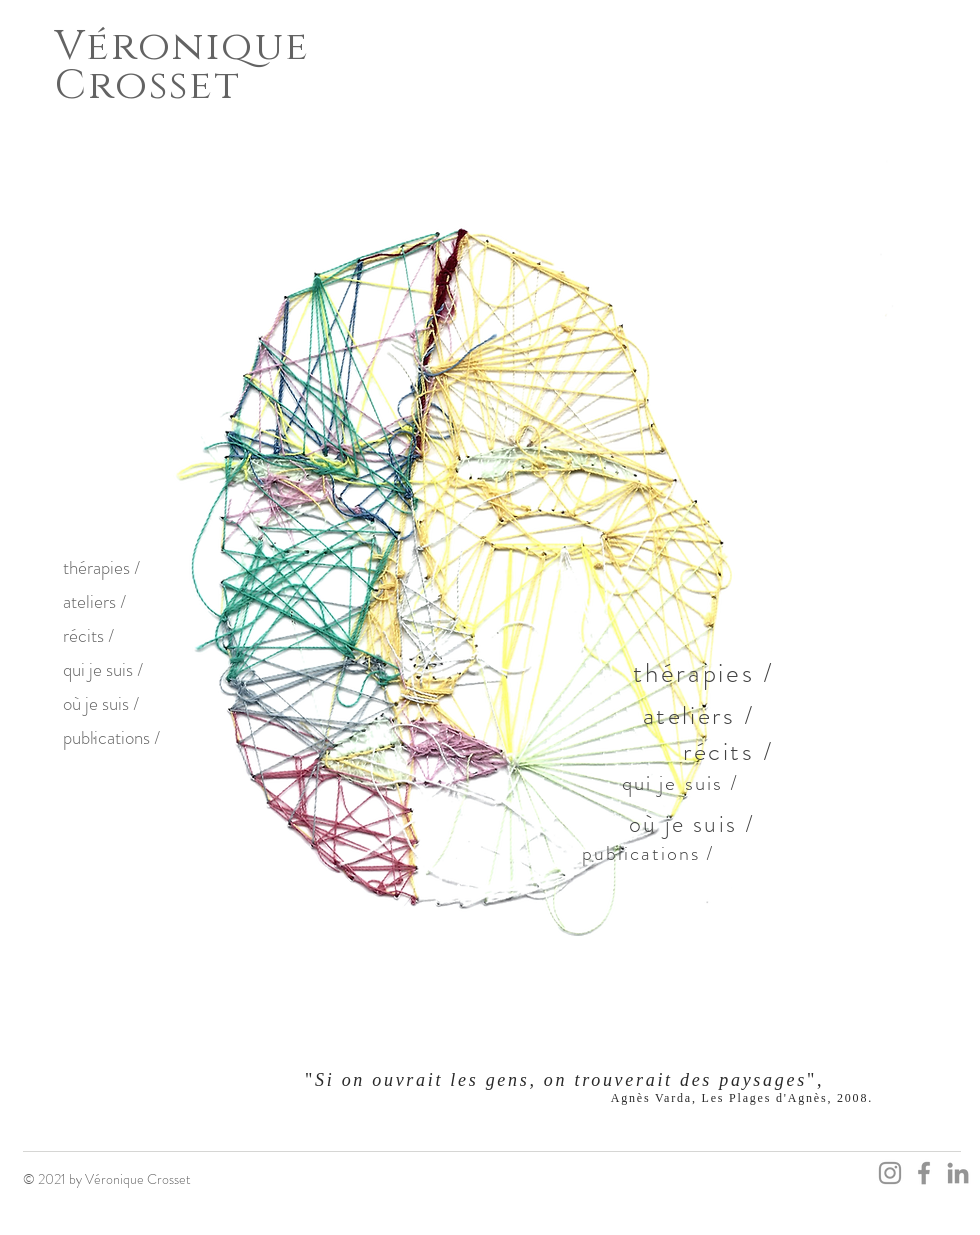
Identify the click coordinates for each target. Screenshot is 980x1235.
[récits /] (731, 751)
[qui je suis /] (682, 783)
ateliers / (94, 601)
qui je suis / (103, 669)
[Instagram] (890, 1173)
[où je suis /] (694, 824)
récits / (88, 635)
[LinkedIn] (958, 1173)
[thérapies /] (706, 673)
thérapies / (101, 567)
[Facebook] (924, 1173)
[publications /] (650, 853)
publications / (111, 737)
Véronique (182, 46)
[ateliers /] (701, 715)
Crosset (148, 85)
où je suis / (101, 703)
